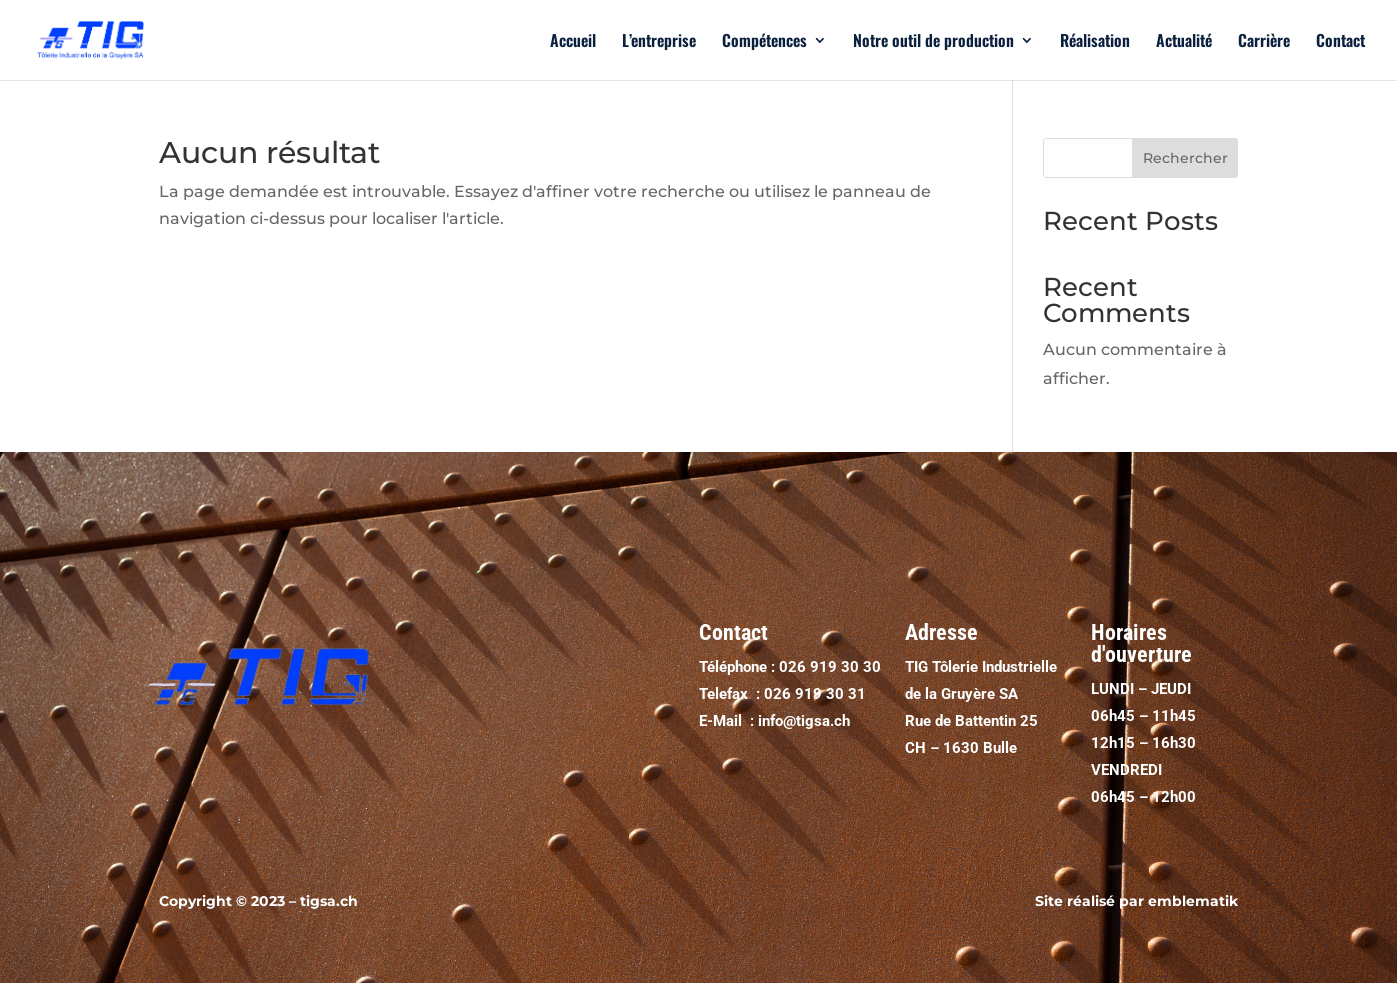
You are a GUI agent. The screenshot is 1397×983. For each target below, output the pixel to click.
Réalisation (1095, 42)
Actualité (1184, 42)
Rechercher (1185, 158)
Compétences (764, 42)
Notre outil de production (933, 42)
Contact (1340, 42)
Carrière (1264, 42)
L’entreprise (659, 42)
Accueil (573, 42)
